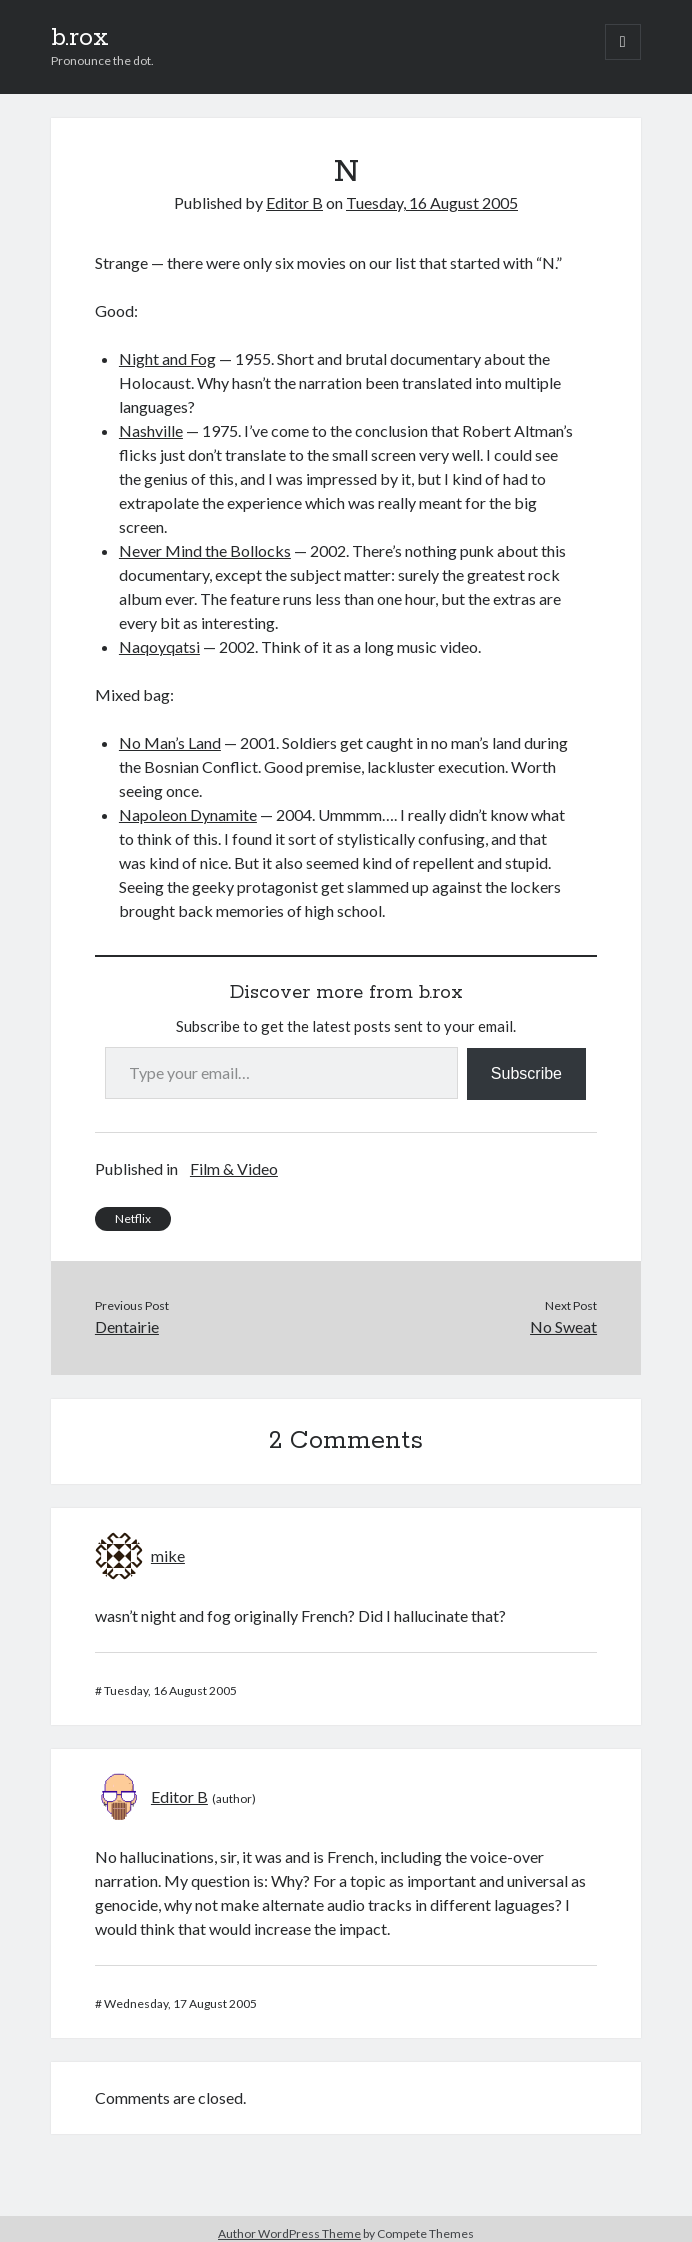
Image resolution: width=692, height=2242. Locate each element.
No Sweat (563, 1326)
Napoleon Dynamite (188, 814)
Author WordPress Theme (289, 2233)
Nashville (151, 430)
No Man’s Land (170, 742)
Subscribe (526, 1073)
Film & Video (234, 1168)
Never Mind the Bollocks (205, 550)
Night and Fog (167, 358)
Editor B (294, 202)
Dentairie (127, 1326)
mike (168, 1555)
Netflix (133, 1218)
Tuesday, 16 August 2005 (432, 202)
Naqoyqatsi (159, 646)
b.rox (80, 38)
